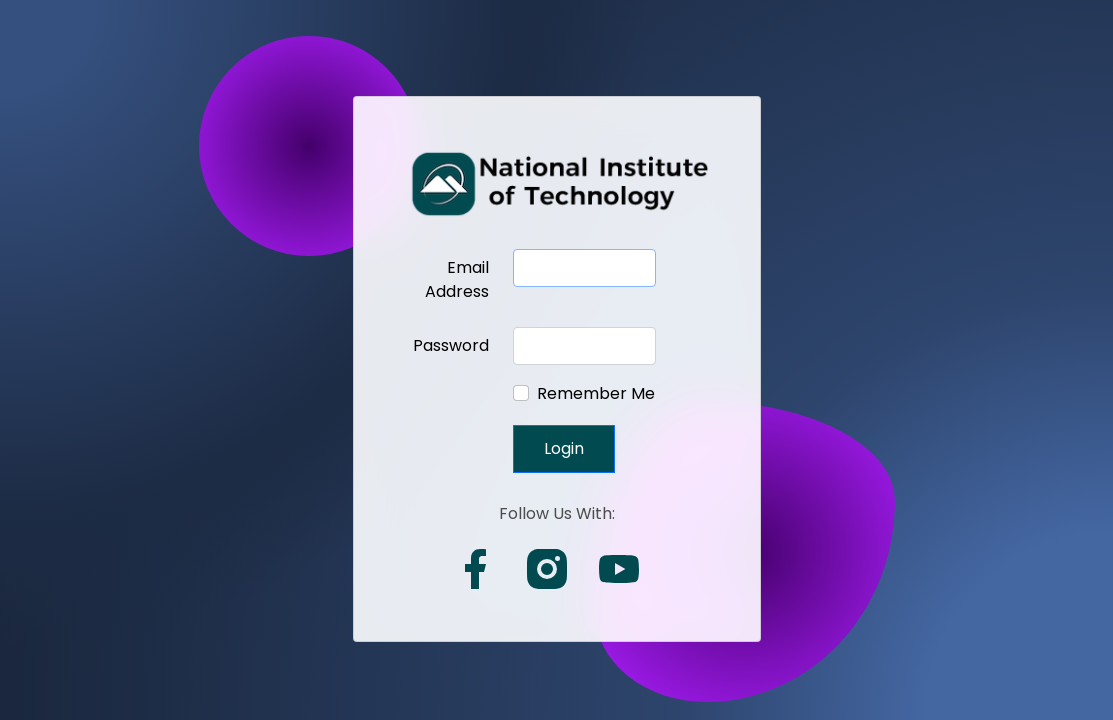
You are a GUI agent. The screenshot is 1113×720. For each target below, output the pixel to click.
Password (451, 345)
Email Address (457, 279)
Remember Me (596, 393)
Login (564, 448)
